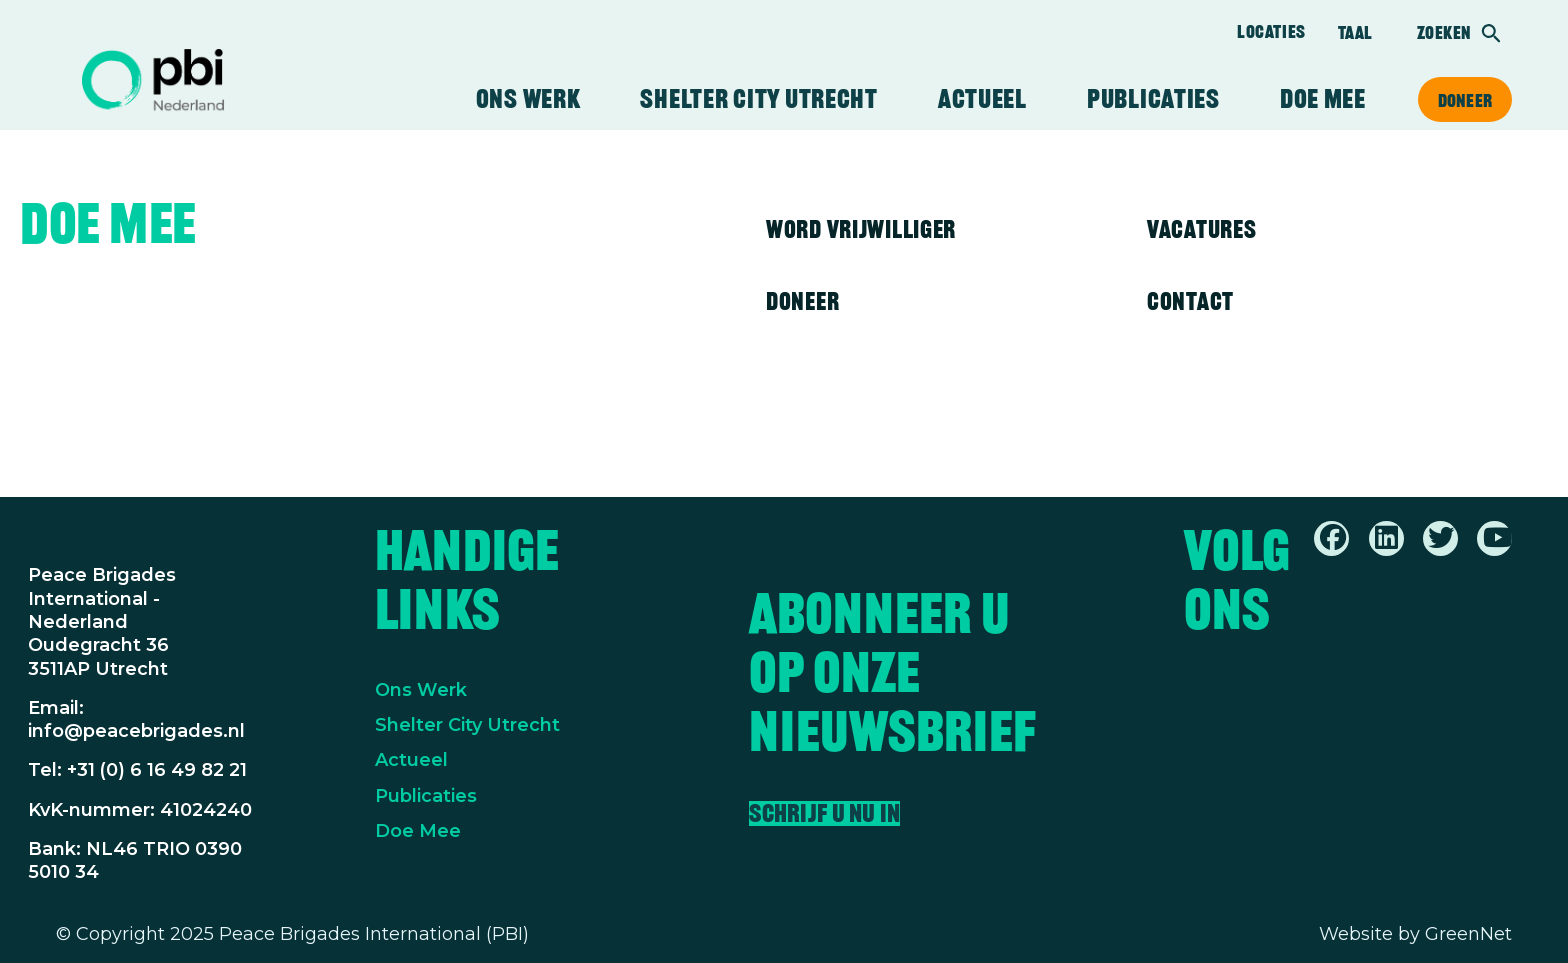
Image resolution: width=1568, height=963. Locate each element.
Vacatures (1201, 229)
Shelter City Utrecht (758, 99)
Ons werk (528, 99)
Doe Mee (418, 831)
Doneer (1465, 100)
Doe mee (1323, 99)
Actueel (982, 99)
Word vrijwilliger (861, 229)
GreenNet (1468, 934)
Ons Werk (421, 690)
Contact (1190, 301)
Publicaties (1153, 99)
